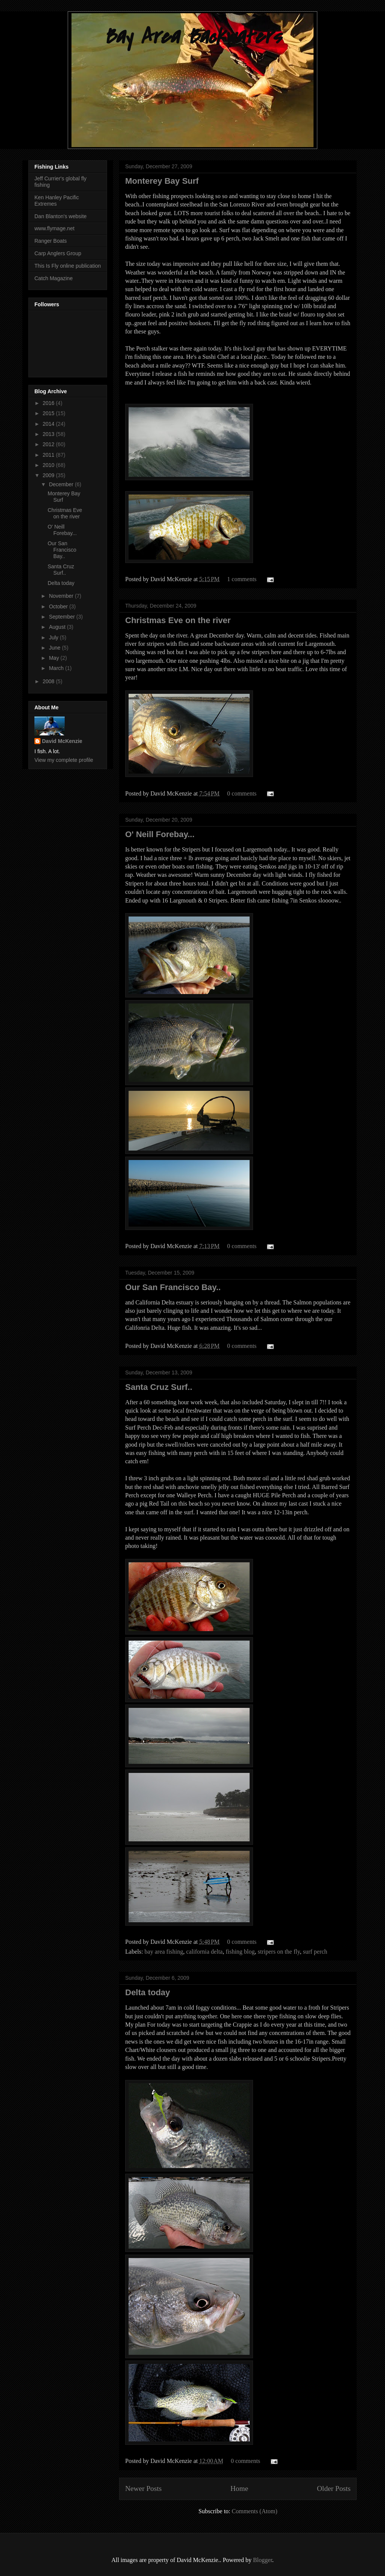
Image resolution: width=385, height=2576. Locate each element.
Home (239, 2488)
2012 (49, 444)
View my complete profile (63, 760)
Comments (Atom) (254, 2511)
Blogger (262, 2560)
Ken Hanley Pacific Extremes (56, 200)
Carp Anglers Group (57, 253)
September (62, 617)
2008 (49, 681)
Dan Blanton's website (60, 216)
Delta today (147, 1992)
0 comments (242, 793)
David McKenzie (62, 741)
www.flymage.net (54, 228)
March (57, 668)
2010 (49, 465)
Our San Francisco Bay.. (173, 1287)
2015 (49, 413)
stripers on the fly (279, 1951)
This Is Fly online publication (67, 266)
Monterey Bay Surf (162, 181)
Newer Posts (143, 2488)
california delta (204, 1951)
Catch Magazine (53, 278)
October (59, 606)
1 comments (242, 579)
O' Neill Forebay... (159, 834)
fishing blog (240, 1951)
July (54, 637)
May (54, 658)
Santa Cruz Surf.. (158, 1387)
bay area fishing (163, 1951)
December (62, 484)
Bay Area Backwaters (192, 37)
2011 (49, 455)
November (62, 596)
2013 (49, 434)
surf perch (315, 1951)
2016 (49, 403)
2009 (49, 475)
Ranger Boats (50, 241)
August (58, 627)
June (55, 648)
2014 (49, 424)
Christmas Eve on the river (178, 620)
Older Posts (334, 2488)
